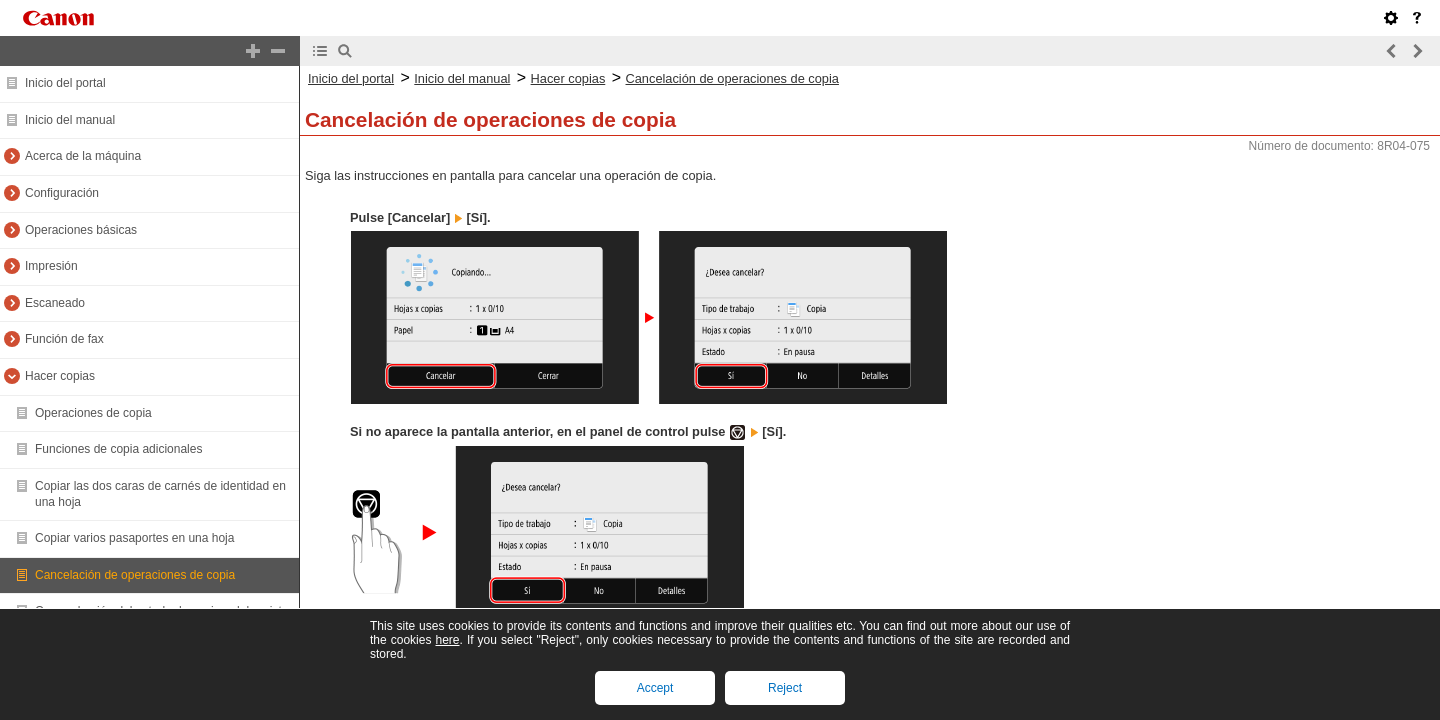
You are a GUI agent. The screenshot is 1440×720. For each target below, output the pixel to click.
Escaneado (55, 303)
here (447, 640)
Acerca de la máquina (83, 156)
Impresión (51, 266)
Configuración (62, 193)
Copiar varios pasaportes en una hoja (134, 538)
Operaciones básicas (81, 230)
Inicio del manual (70, 120)
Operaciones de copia (93, 413)
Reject (785, 688)
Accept (655, 688)
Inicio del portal (65, 83)
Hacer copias (60, 376)
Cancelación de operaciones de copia (135, 575)
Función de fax (64, 339)
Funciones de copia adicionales (118, 449)
